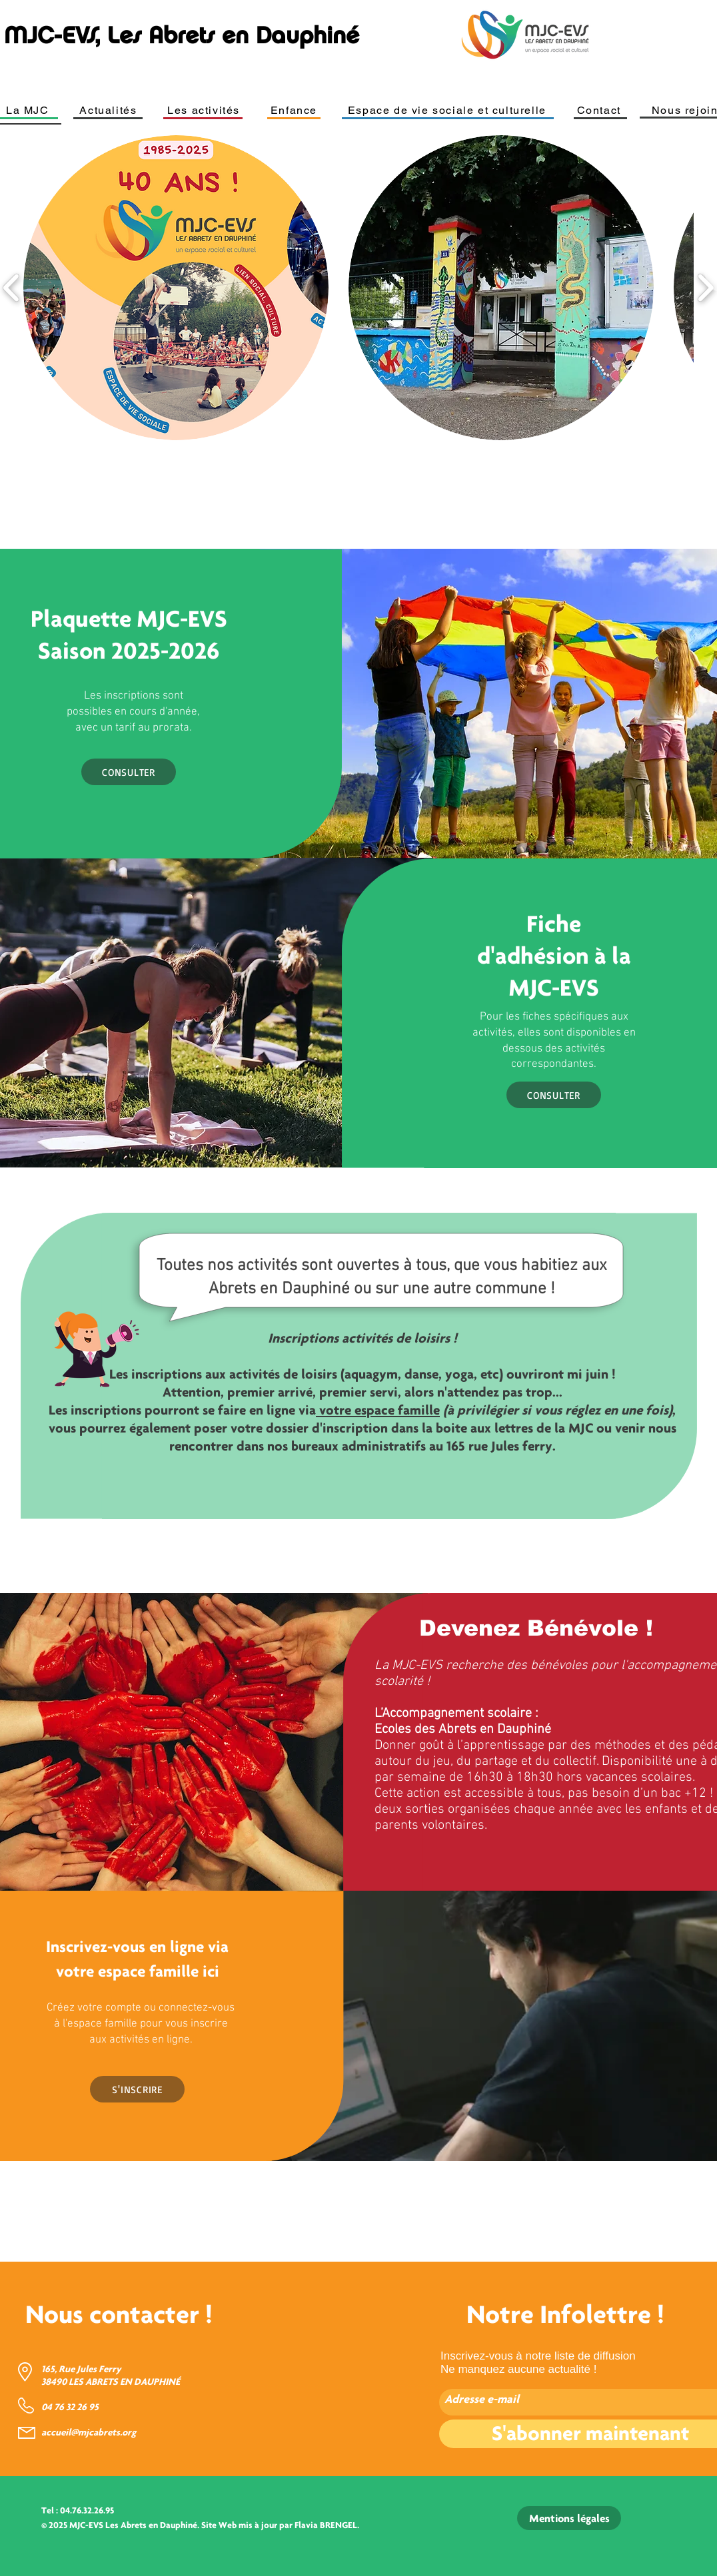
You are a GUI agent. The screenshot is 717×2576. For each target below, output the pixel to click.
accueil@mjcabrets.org (88, 2432)
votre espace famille (378, 1410)
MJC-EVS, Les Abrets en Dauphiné (181, 35)
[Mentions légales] (569, 2518)
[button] (176, 287)
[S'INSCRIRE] (137, 2089)
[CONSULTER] (128, 772)
